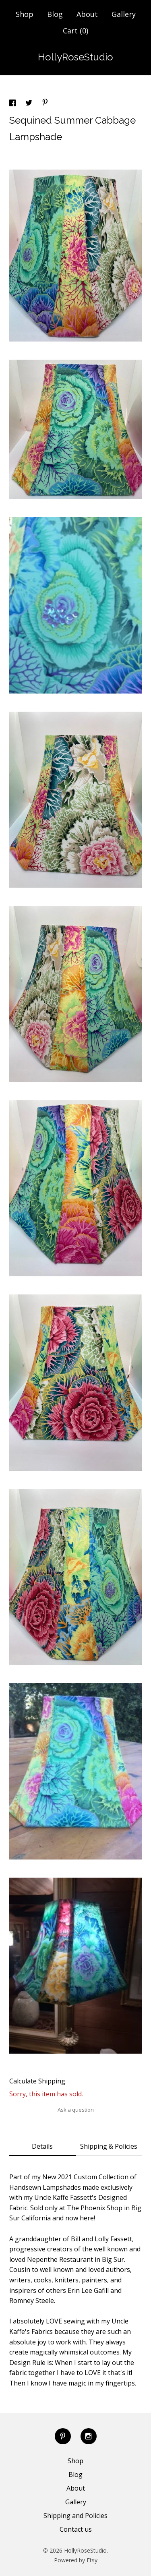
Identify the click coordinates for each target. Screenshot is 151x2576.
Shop (24, 14)
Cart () (75, 30)
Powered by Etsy (75, 2560)
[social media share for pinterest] (45, 103)
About (87, 14)
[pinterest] (63, 2436)
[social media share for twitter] (29, 103)
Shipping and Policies (75, 2515)
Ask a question (76, 2109)
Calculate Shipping (37, 2081)
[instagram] (89, 2436)
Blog (55, 14)
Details (42, 2146)
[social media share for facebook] (13, 103)
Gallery (124, 14)
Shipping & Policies (108, 2146)
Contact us (76, 2529)
